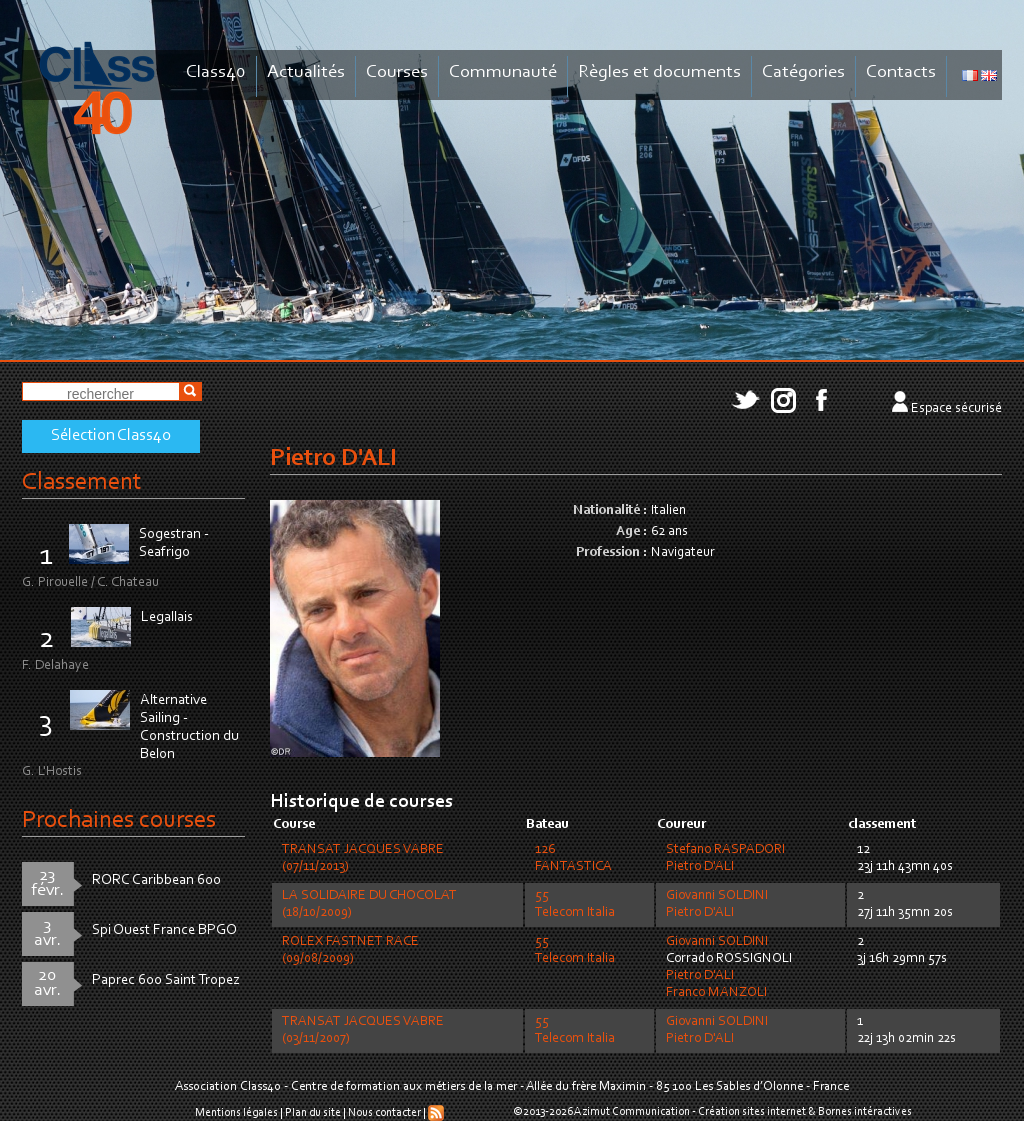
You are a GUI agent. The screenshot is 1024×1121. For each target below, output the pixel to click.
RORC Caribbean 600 (156, 880)
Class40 (216, 72)
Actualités (306, 72)
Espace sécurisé (956, 409)
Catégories (803, 72)
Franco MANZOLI (716, 993)
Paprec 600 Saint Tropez (166, 980)
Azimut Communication (632, 1112)
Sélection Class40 (111, 436)
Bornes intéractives (865, 1112)
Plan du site (313, 1113)
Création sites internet (752, 1112)
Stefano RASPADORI (725, 850)
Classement (82, 482)
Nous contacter (384, 1113)
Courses (397, 72)
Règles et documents (659, 72)
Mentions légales (236, 1113)
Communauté (503, 72)
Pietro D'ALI (700, 867)
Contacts (901, 72)
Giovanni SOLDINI (717, 896)
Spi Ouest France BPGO (164, 930)
